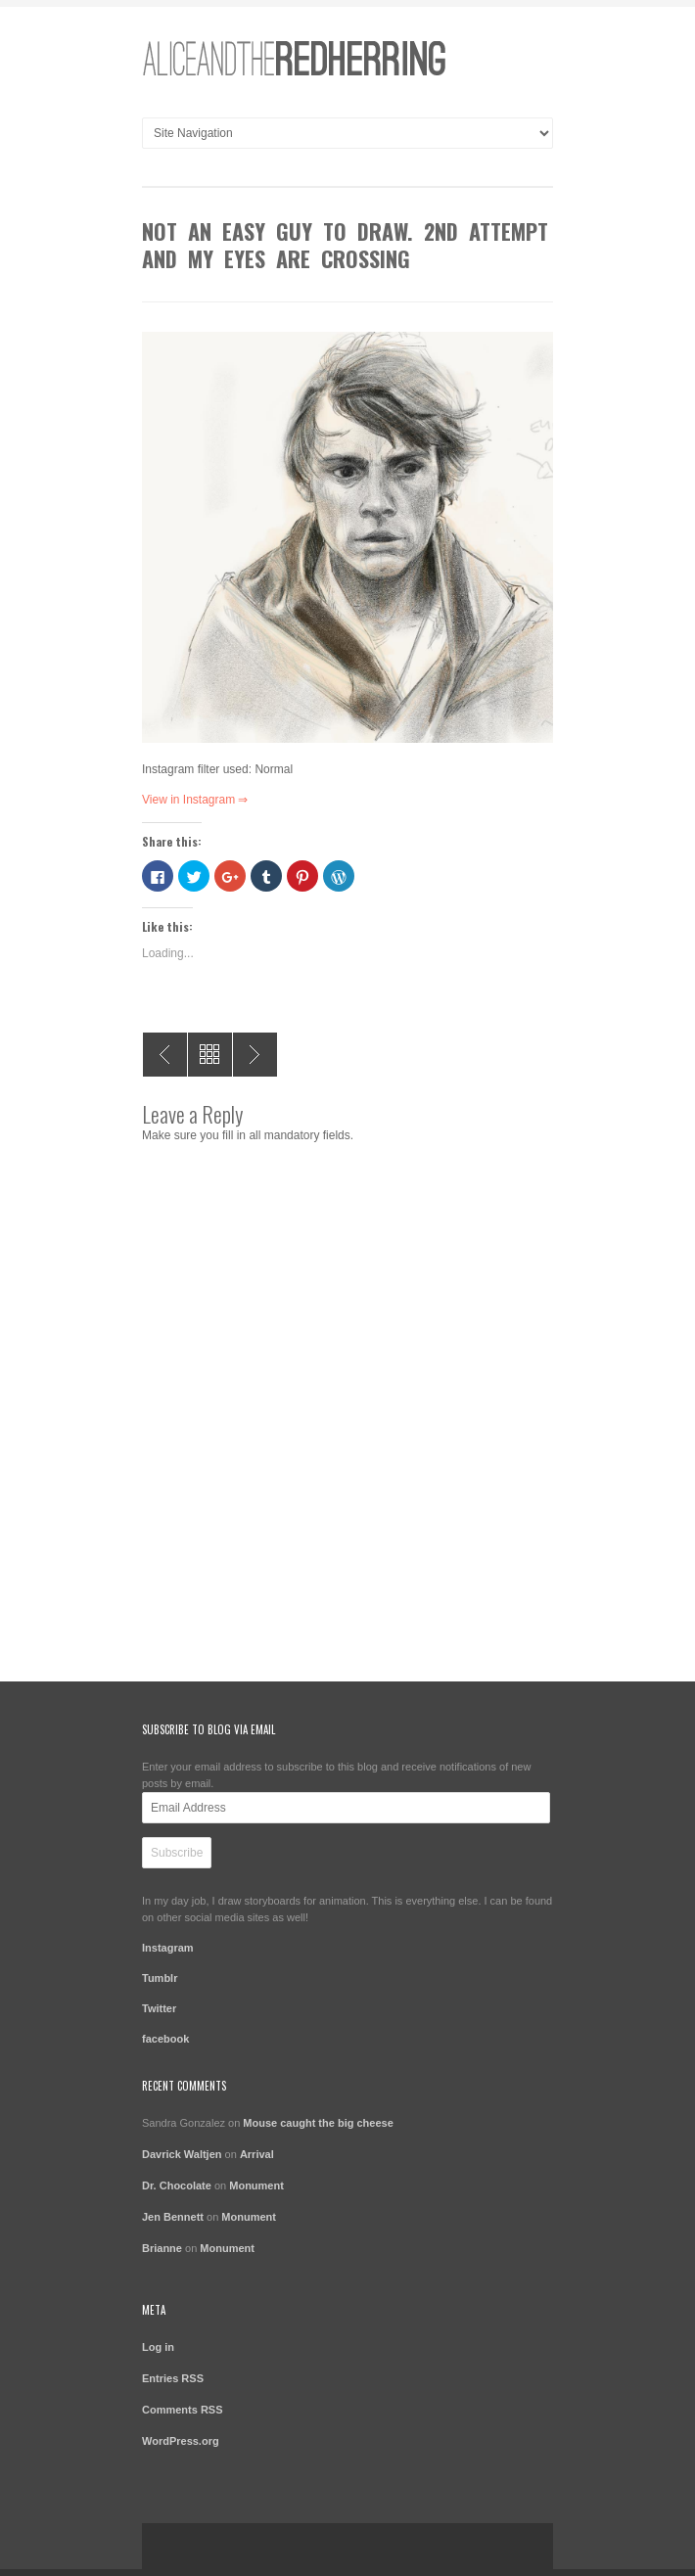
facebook (165, 2039)
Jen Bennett (173, 2217)
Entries (173, 2378)
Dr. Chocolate (176, 2185)
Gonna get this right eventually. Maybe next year (255, 1055)
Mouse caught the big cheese (318, 2123)
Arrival (257, 2154)
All (210, 1055)
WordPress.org (180, 2441)
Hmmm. (165, 1055)
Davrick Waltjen (182, 2154)
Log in (158, 2347)
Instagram (168, 1948)
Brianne (162, 2248)
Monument (256, 2185)
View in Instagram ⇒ (195, 799)
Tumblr (159, 1978)
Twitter (159, 2008)
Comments (182, 2409)
